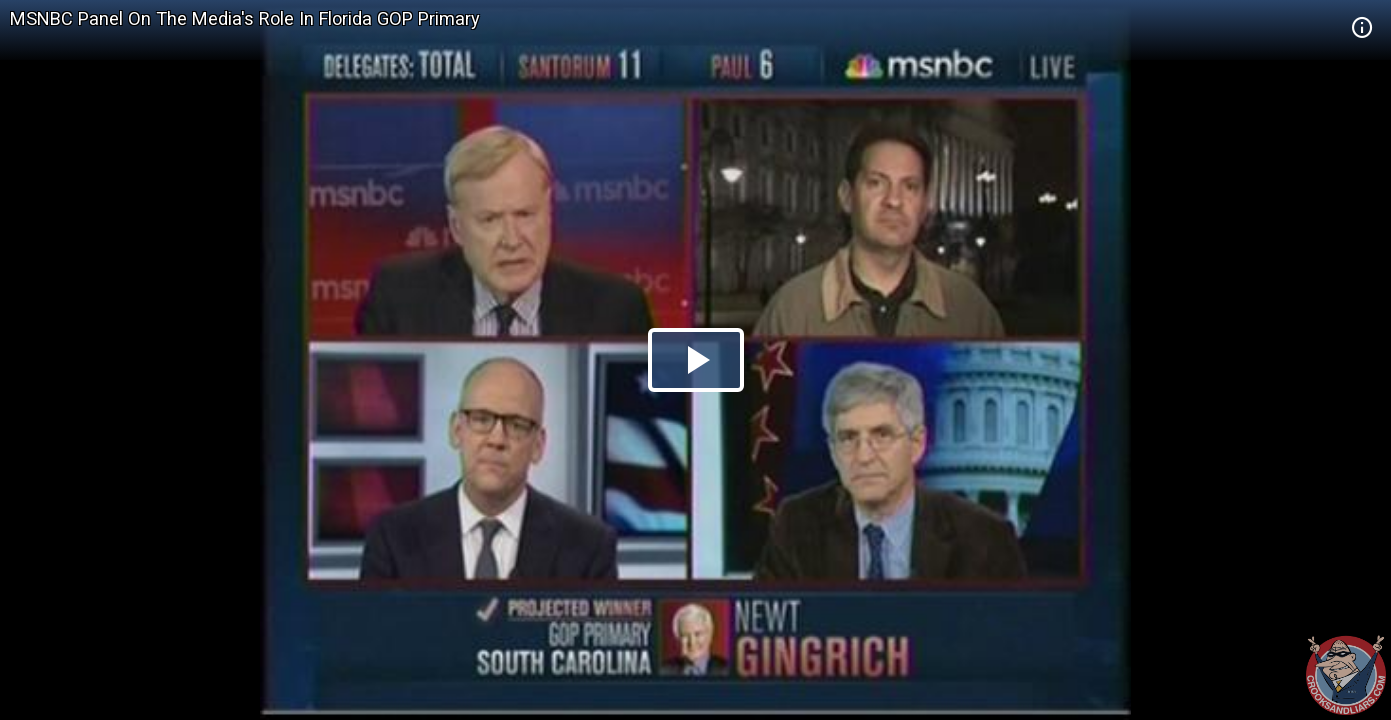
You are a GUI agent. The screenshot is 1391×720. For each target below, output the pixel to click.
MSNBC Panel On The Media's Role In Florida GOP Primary (245, 18)
